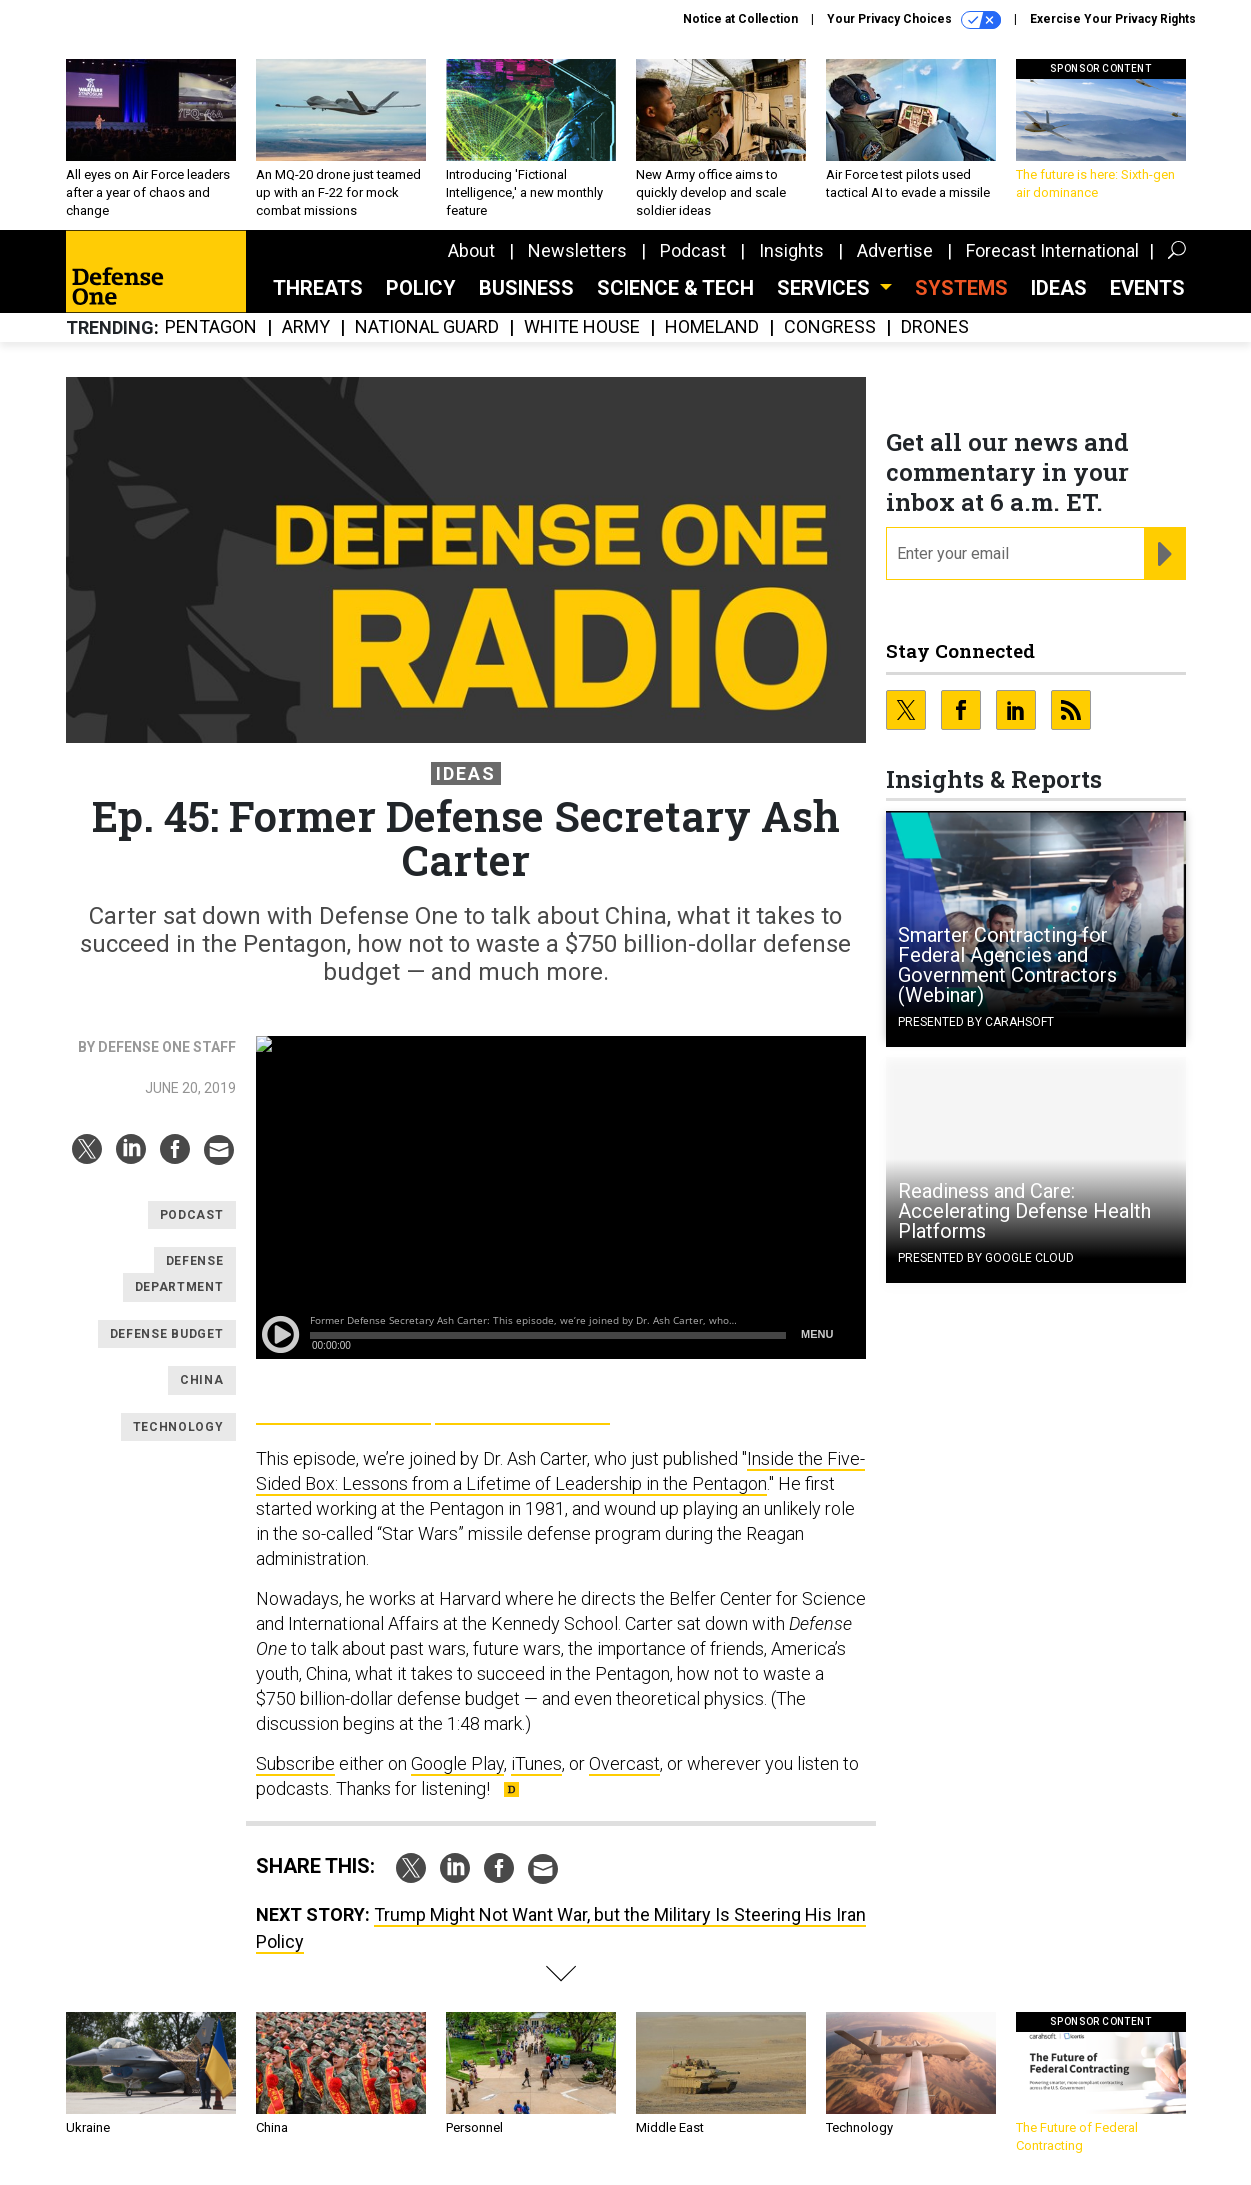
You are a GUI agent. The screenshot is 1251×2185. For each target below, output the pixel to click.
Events (1147, 288)
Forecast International (1052, 250)
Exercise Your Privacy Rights (1113, 19)
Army (306, 327)
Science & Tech (675, 288)
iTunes (536, 1763)
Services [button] (826, 288)
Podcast (693, 250)
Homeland (712, 327)
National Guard (427, 327)
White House (582, 327)
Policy (421, 288)
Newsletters (577, 250)
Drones (935, 327)
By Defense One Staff (157, 1047)
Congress (830, 327)
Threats (318, 288)
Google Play (343, 1402)
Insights (791, 250)
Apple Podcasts (522, 1402)
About (471, 250)
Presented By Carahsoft (976, 1022)
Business (526, 288)
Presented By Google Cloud (986, 1258)
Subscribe (295, 1763)
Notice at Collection (740, 19)
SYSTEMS (961, 288)
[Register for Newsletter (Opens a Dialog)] (1164, 554)
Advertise (895, 250)
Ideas (1059, 288)
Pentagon (211, 327)
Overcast (624, 1763)
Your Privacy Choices (914, 20)
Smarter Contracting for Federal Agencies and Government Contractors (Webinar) (1007, 965)
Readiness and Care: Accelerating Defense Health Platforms (1024, 1211)
